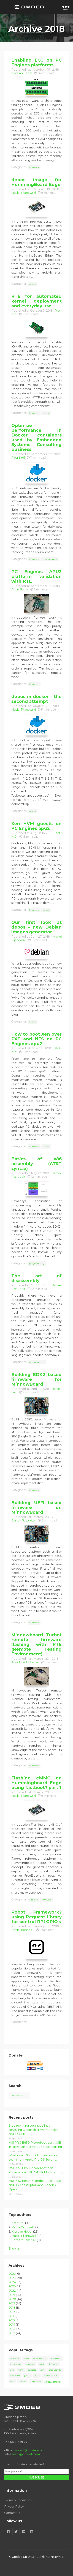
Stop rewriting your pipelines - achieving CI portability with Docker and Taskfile (34, 2130)
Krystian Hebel (21, 73)
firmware (34, 167)
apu (12, 2381)
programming (36, 1263)
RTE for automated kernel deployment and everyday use (36, 301)
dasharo (30, 2364)
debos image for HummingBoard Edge (36, 182)
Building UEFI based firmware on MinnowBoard (36, 1507)
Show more (52, 2381)
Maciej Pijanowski (23, 192)
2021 (12, 2295)
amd (41, 2364)
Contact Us (12, 2513)
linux (26, 2358)
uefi (12, 2369)
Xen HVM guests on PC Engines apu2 (36, 826)
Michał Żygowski (23, 2227)
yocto (27, 2375)
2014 (12, 2324)
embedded (56, 2358)
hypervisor (36, 2381)
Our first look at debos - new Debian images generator (36, 927)
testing (22, 2381)
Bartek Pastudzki (23, 1520)
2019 (12, 2303)
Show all (15, 2248)
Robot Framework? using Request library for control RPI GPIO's (36, 1916)
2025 (12, 2278)
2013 (12, 2329)
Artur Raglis (19, 589)
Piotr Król (18, 457)
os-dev (32, 284)
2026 (12, 2273)
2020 (12, 2299)
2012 (12, 2333)
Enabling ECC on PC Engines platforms (36, 62)
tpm (20, 2369)
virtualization (51, 2375)
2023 (12, 2286)
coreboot (14, 2358)
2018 (12, 2307)
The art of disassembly (36, 1278)
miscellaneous (50, 559)
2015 (12, 2320)
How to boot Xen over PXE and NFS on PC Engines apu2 (36, 1039)
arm (37, 2375)
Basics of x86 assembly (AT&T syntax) (36, 1163)
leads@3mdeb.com (26, 2454)
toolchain (15, 2375)
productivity (55, 2369)
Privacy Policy (14, 2506)
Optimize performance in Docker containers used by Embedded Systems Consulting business (36, 437)
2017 (12, 2312)
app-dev (33, 1899)
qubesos (32, 2369)
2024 (12, 2282)
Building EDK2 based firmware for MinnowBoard (36, 1379)
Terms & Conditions (17, 2500)
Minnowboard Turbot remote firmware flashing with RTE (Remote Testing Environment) (36, 1644)
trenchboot (16, 2364)
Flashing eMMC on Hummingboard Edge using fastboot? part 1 (36, 1782)
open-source (39, 2358)
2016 (12, 2316)
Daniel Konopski (22, 1930)
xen (42, 2369)
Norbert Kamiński (23, 2240)
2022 (12, 2290)
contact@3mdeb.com (29, 2450)
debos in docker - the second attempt (36, 699)
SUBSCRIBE (36, 2477)
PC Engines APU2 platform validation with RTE (36, 576)
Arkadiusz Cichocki (24, 1662)
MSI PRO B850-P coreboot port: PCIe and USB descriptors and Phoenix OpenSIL (35, 2185)
